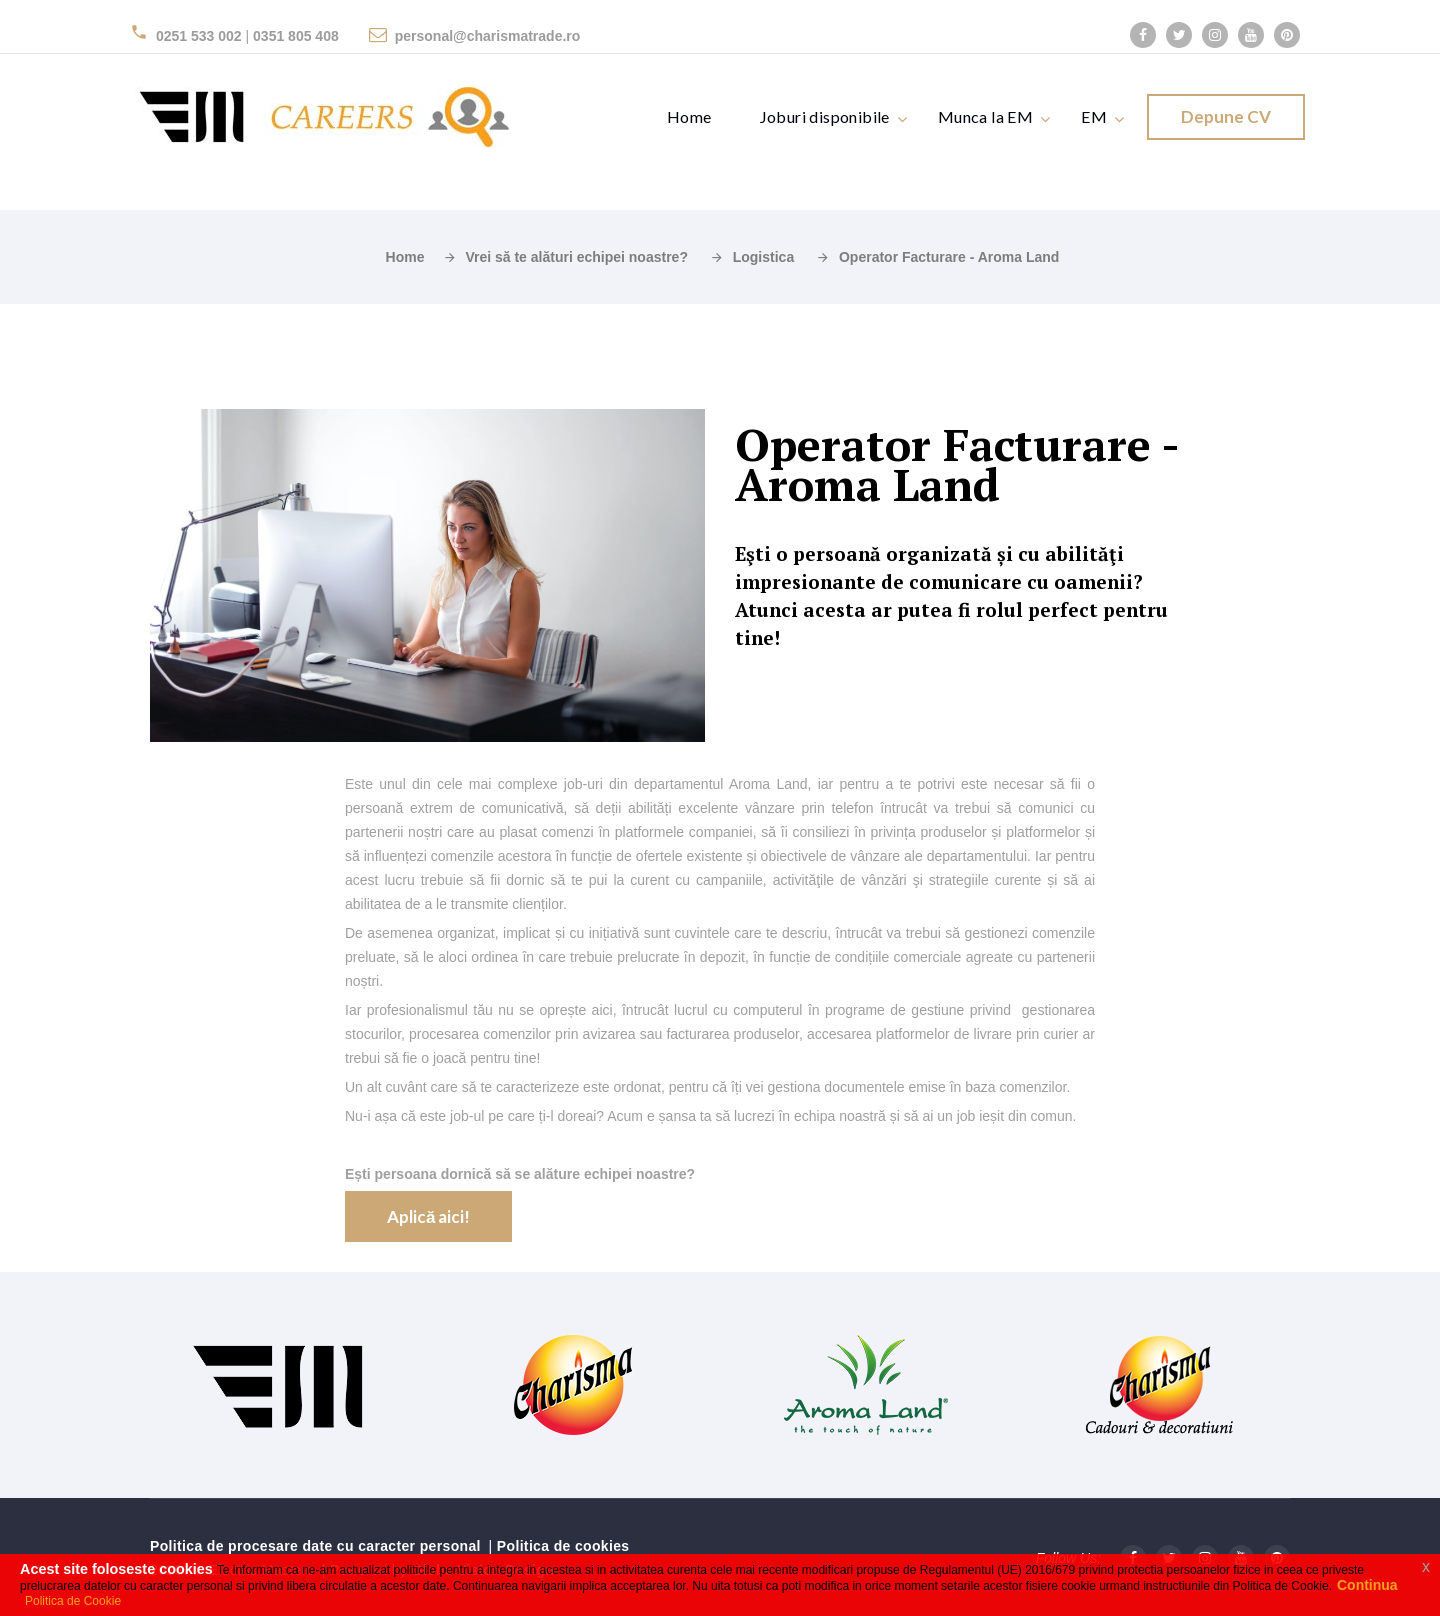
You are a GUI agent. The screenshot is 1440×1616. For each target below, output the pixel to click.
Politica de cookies (563, 1546)
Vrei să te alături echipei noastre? (576, 257)
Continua (1367, 1585)
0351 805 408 (296, 36)
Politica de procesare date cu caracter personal (315, 1546)
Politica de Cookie (73, 1601)
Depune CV (1226, 116)
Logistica (763, 257)
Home (689, 116)
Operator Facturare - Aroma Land (949, 257)
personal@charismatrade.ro (488, 36)
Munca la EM (985, 116)
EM (1094, 116)
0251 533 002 (199, 36)
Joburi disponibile (825, 116)
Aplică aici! (428, 1216)
